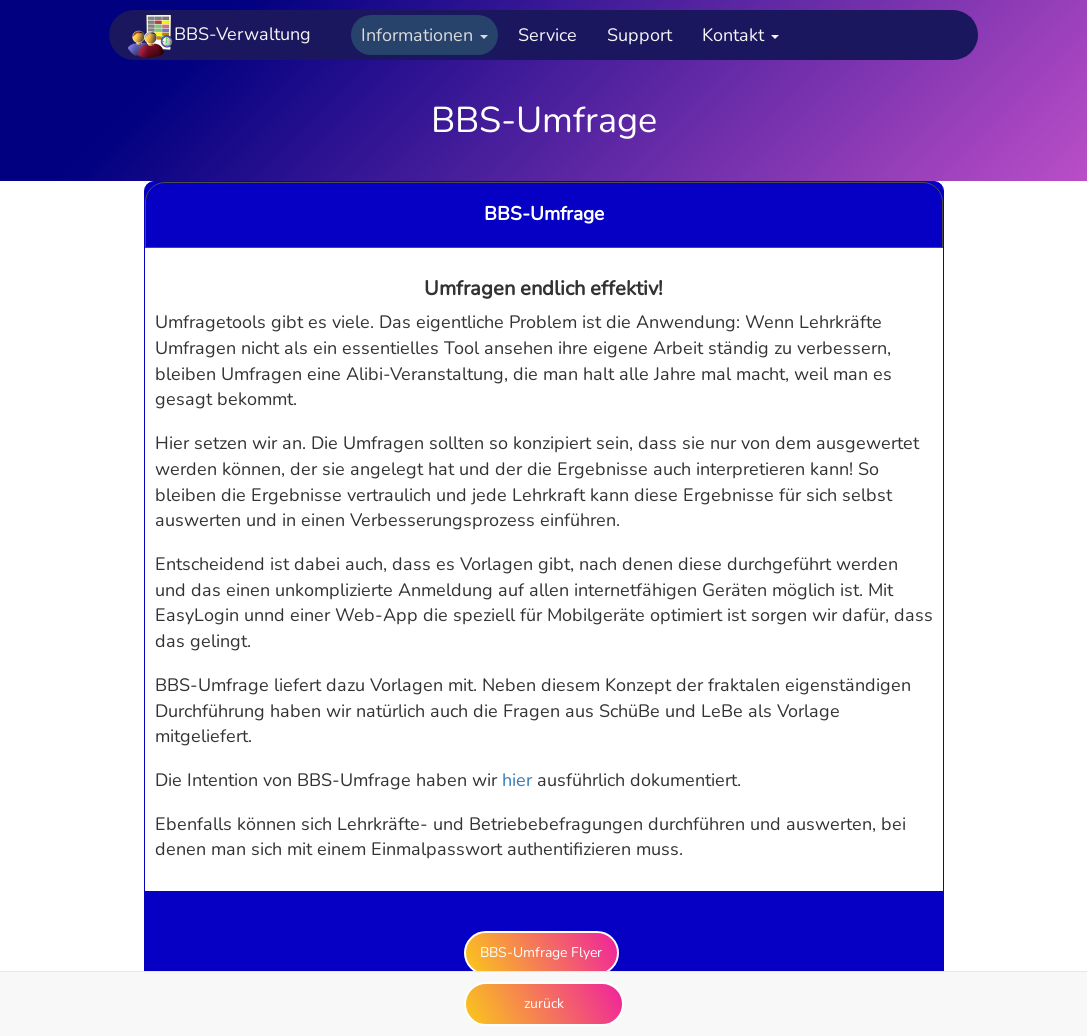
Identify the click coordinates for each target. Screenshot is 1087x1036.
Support (639, 35)
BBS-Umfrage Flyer (541, 952)
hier (517, 780)
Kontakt (740, 35)
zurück (544, 1003)
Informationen (424, 35)
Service (547, 35)
